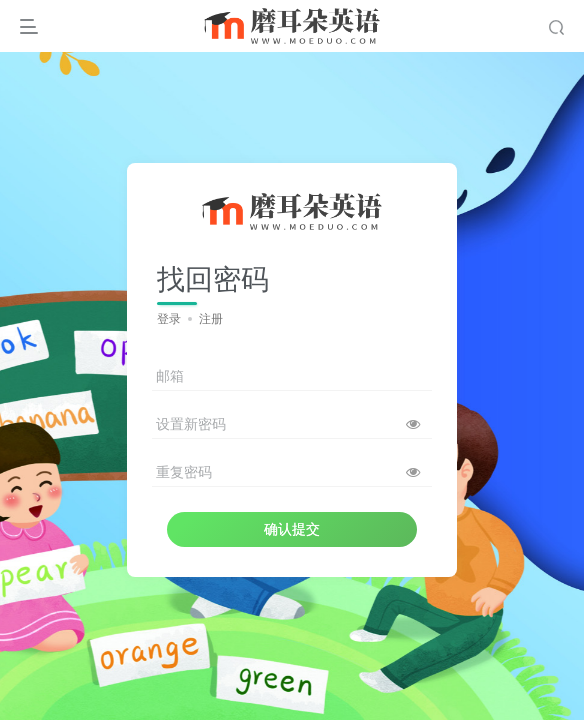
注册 (211, 319)
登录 (169, 319)
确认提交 (292, 529)
